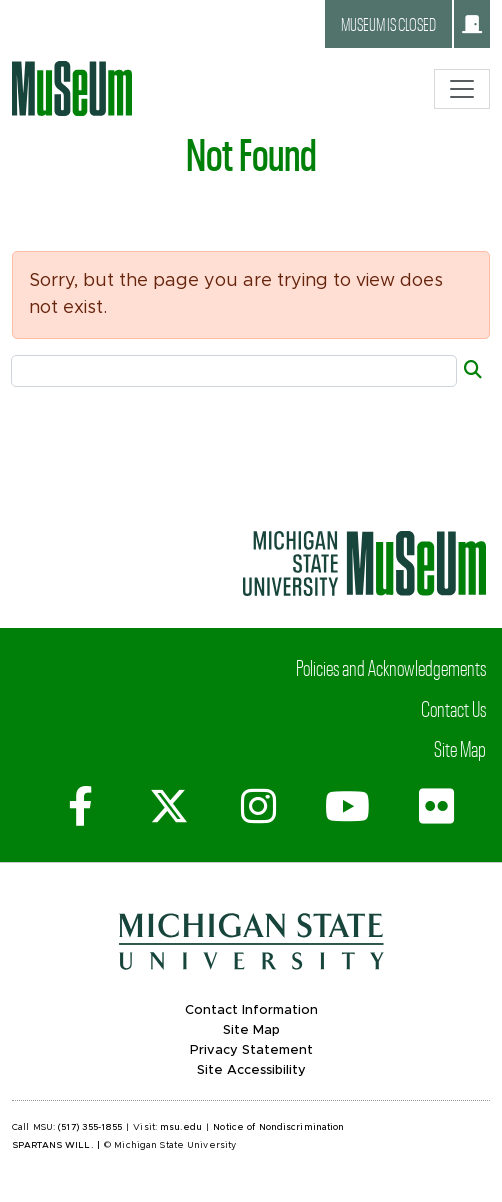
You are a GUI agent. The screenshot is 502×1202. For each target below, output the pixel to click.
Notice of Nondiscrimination (278, 1127)
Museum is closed (411, 24)
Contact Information (251, 1010)
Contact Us (453, 708)
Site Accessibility (251, 1070)
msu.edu (181, 1127)
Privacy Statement (251, 1050)
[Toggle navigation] (462, 89)
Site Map (460, 748)
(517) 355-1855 (90, 1127)
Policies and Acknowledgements (391, 667)
